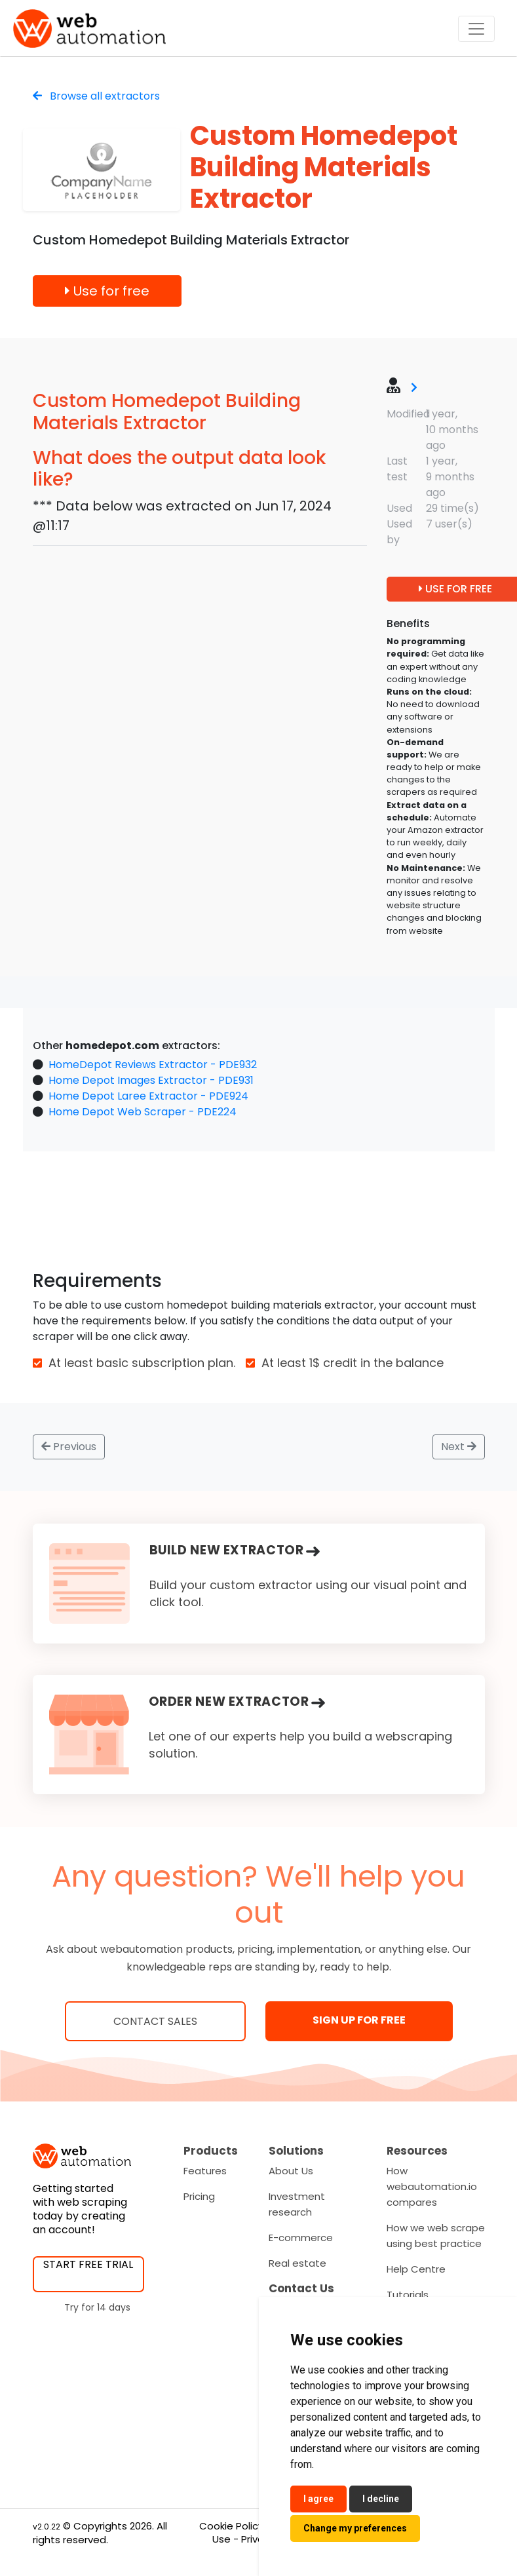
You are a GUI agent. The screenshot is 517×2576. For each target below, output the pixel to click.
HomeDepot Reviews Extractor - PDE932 (152, 1064)
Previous (68, 1446)
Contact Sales (155, 2021)
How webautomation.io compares (432, 2186)
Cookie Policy (231, 2526)
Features (205, 2171)
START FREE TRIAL (88, 2264)
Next (458, 1446)
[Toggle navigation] (476, 29)
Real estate (297, 2263)
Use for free (107, 291)
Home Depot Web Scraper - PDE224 (142, 1111)
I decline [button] (380, 2498)
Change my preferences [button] (355, 2528)
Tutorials (408, 2294)
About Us (291, 2171)
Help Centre (416, 2269)
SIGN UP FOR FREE (359, 2020)
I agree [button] (318, 2498)
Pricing (199, 2196)
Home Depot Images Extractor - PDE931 (151, 1080)
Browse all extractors (96, 96)
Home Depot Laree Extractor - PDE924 (148, 1096)
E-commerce (301, 2237)
